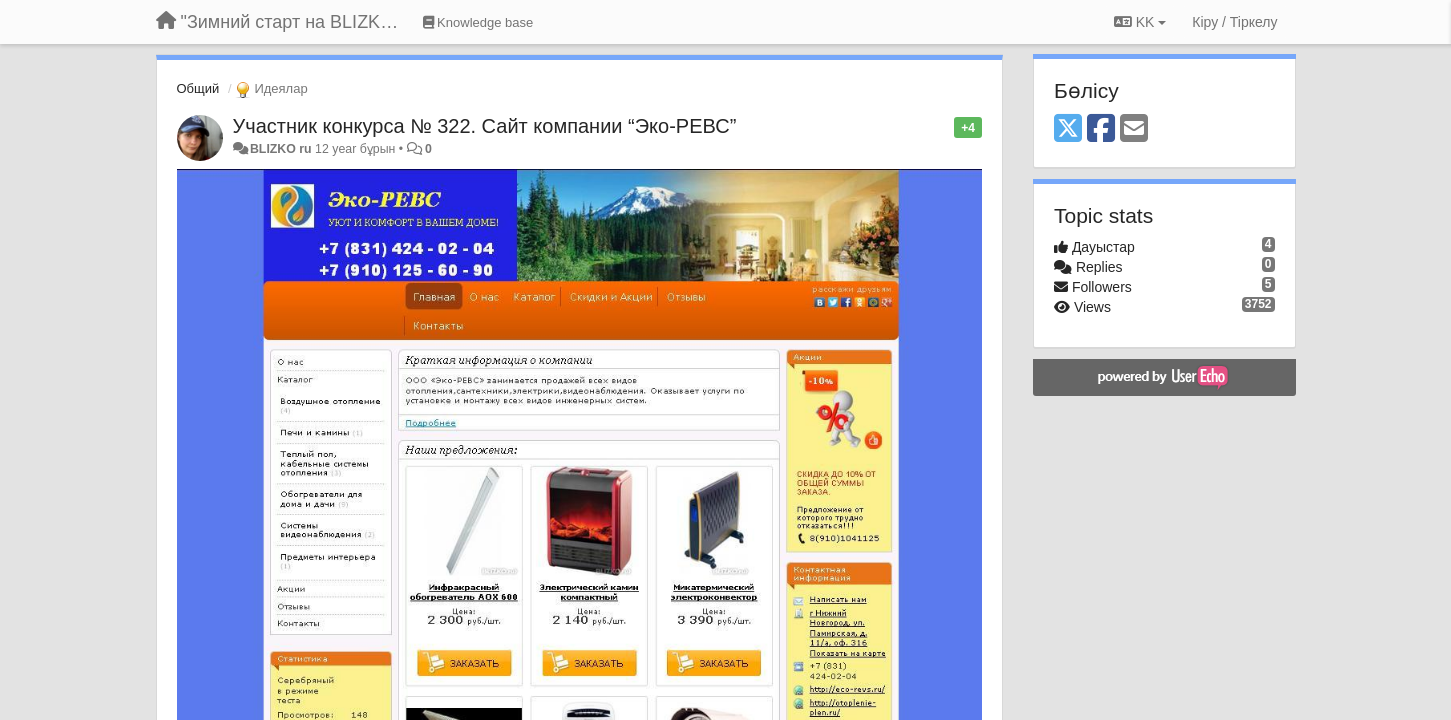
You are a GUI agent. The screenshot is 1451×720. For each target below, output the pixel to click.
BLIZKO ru (282, 149)
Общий (198, 88)
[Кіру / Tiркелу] (1234, 22)
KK (1140, 22)
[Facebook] (1101, 129)
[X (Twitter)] (1068, 129)
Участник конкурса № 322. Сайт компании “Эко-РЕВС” (485, 126)
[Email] (1134, 129)
